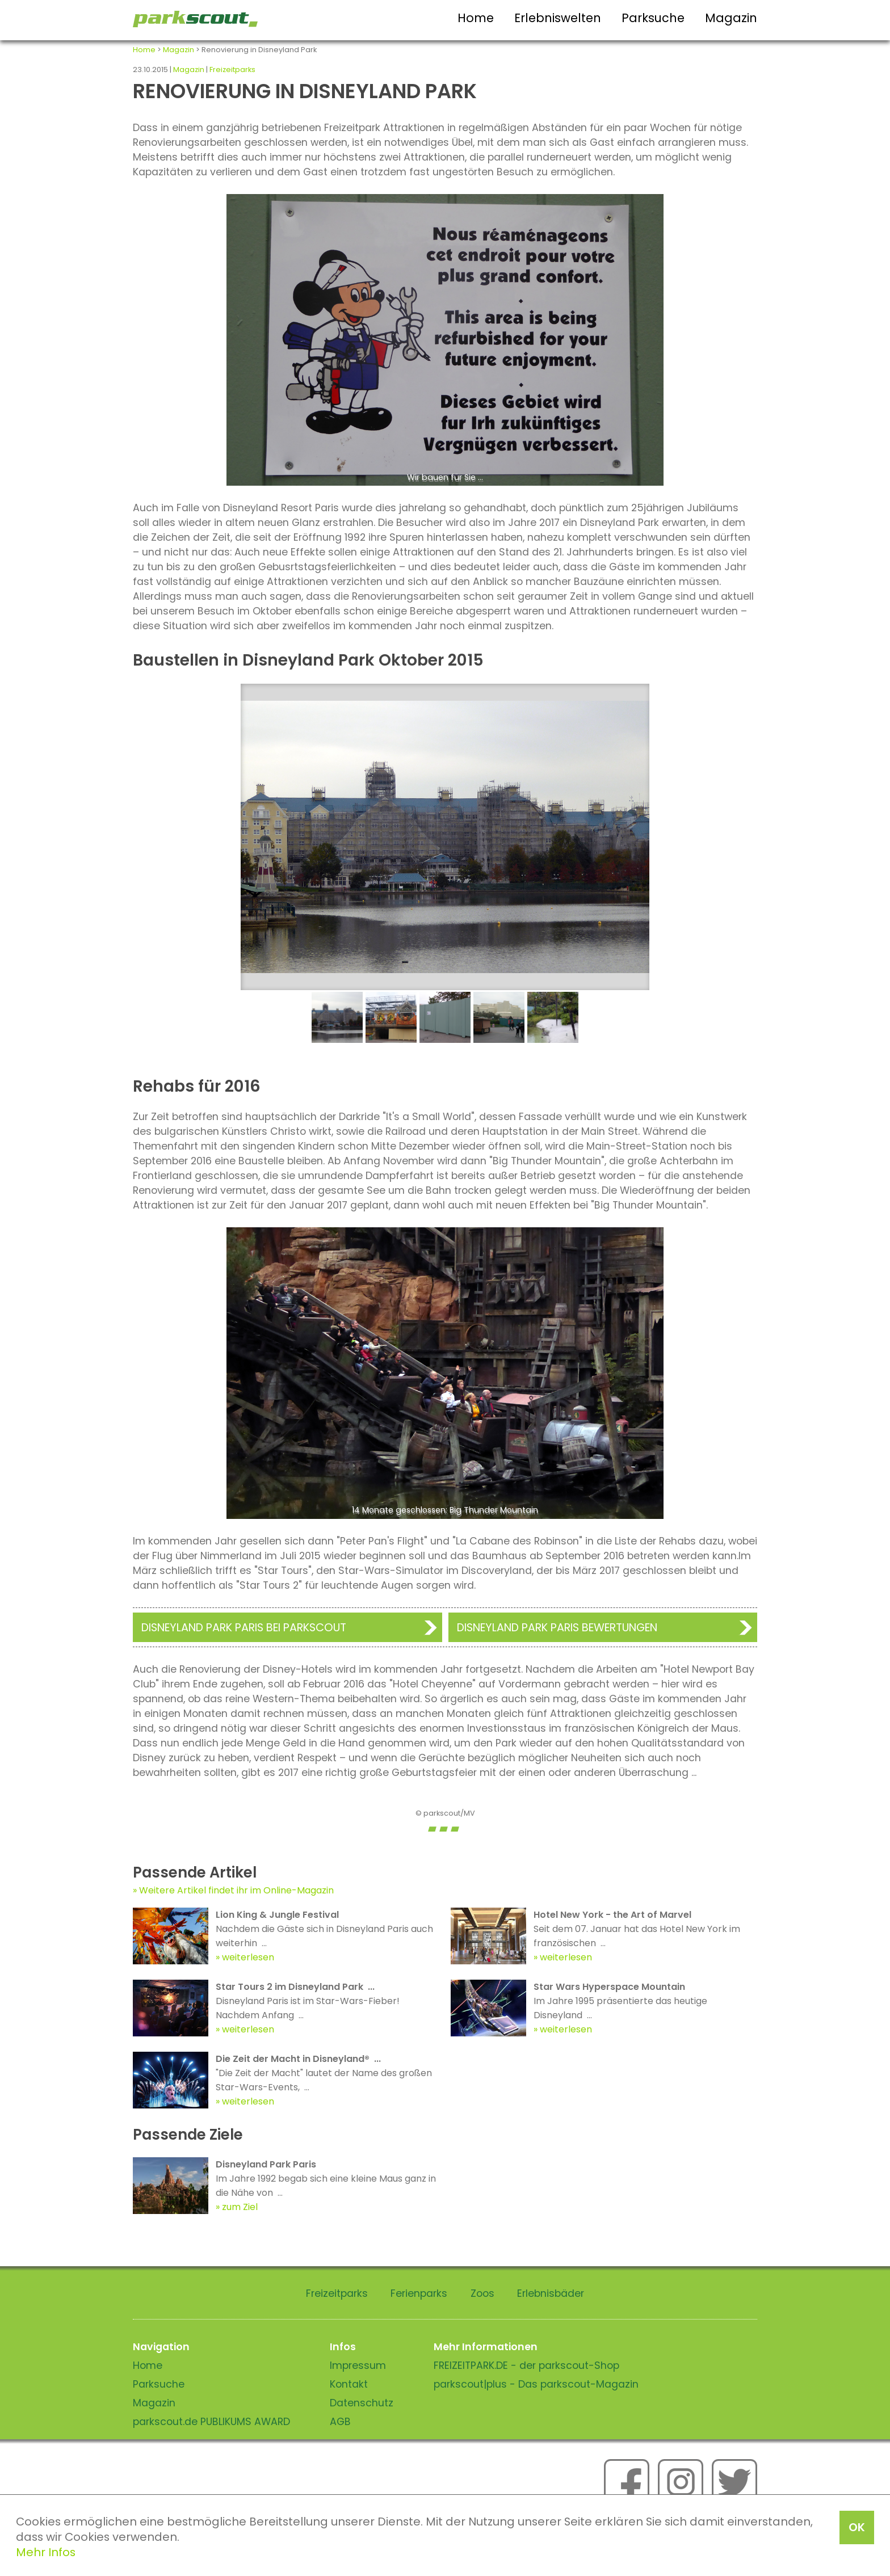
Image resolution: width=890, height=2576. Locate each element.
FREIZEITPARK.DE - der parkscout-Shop (526, 2365)
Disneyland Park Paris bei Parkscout (243, 1627)
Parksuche (653, 18)
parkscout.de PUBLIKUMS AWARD (211, 2421)
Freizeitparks (232, 69)
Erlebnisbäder (550, 2293)
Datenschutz (361, 2403)
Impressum (358, 2365)
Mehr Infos (45, 2552)
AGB (340, 2421)
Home (475, 18)
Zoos (482, 2293)
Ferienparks (419, 2293)
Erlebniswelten (557, 18)
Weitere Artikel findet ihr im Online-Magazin (236, 1890)
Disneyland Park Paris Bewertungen (557, 1627)
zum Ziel (240, 2206)
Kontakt (349, 2384)
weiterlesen (248, 1957)
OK (857, 2527)
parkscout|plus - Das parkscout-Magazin (536, 2384)
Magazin (731, 18)
